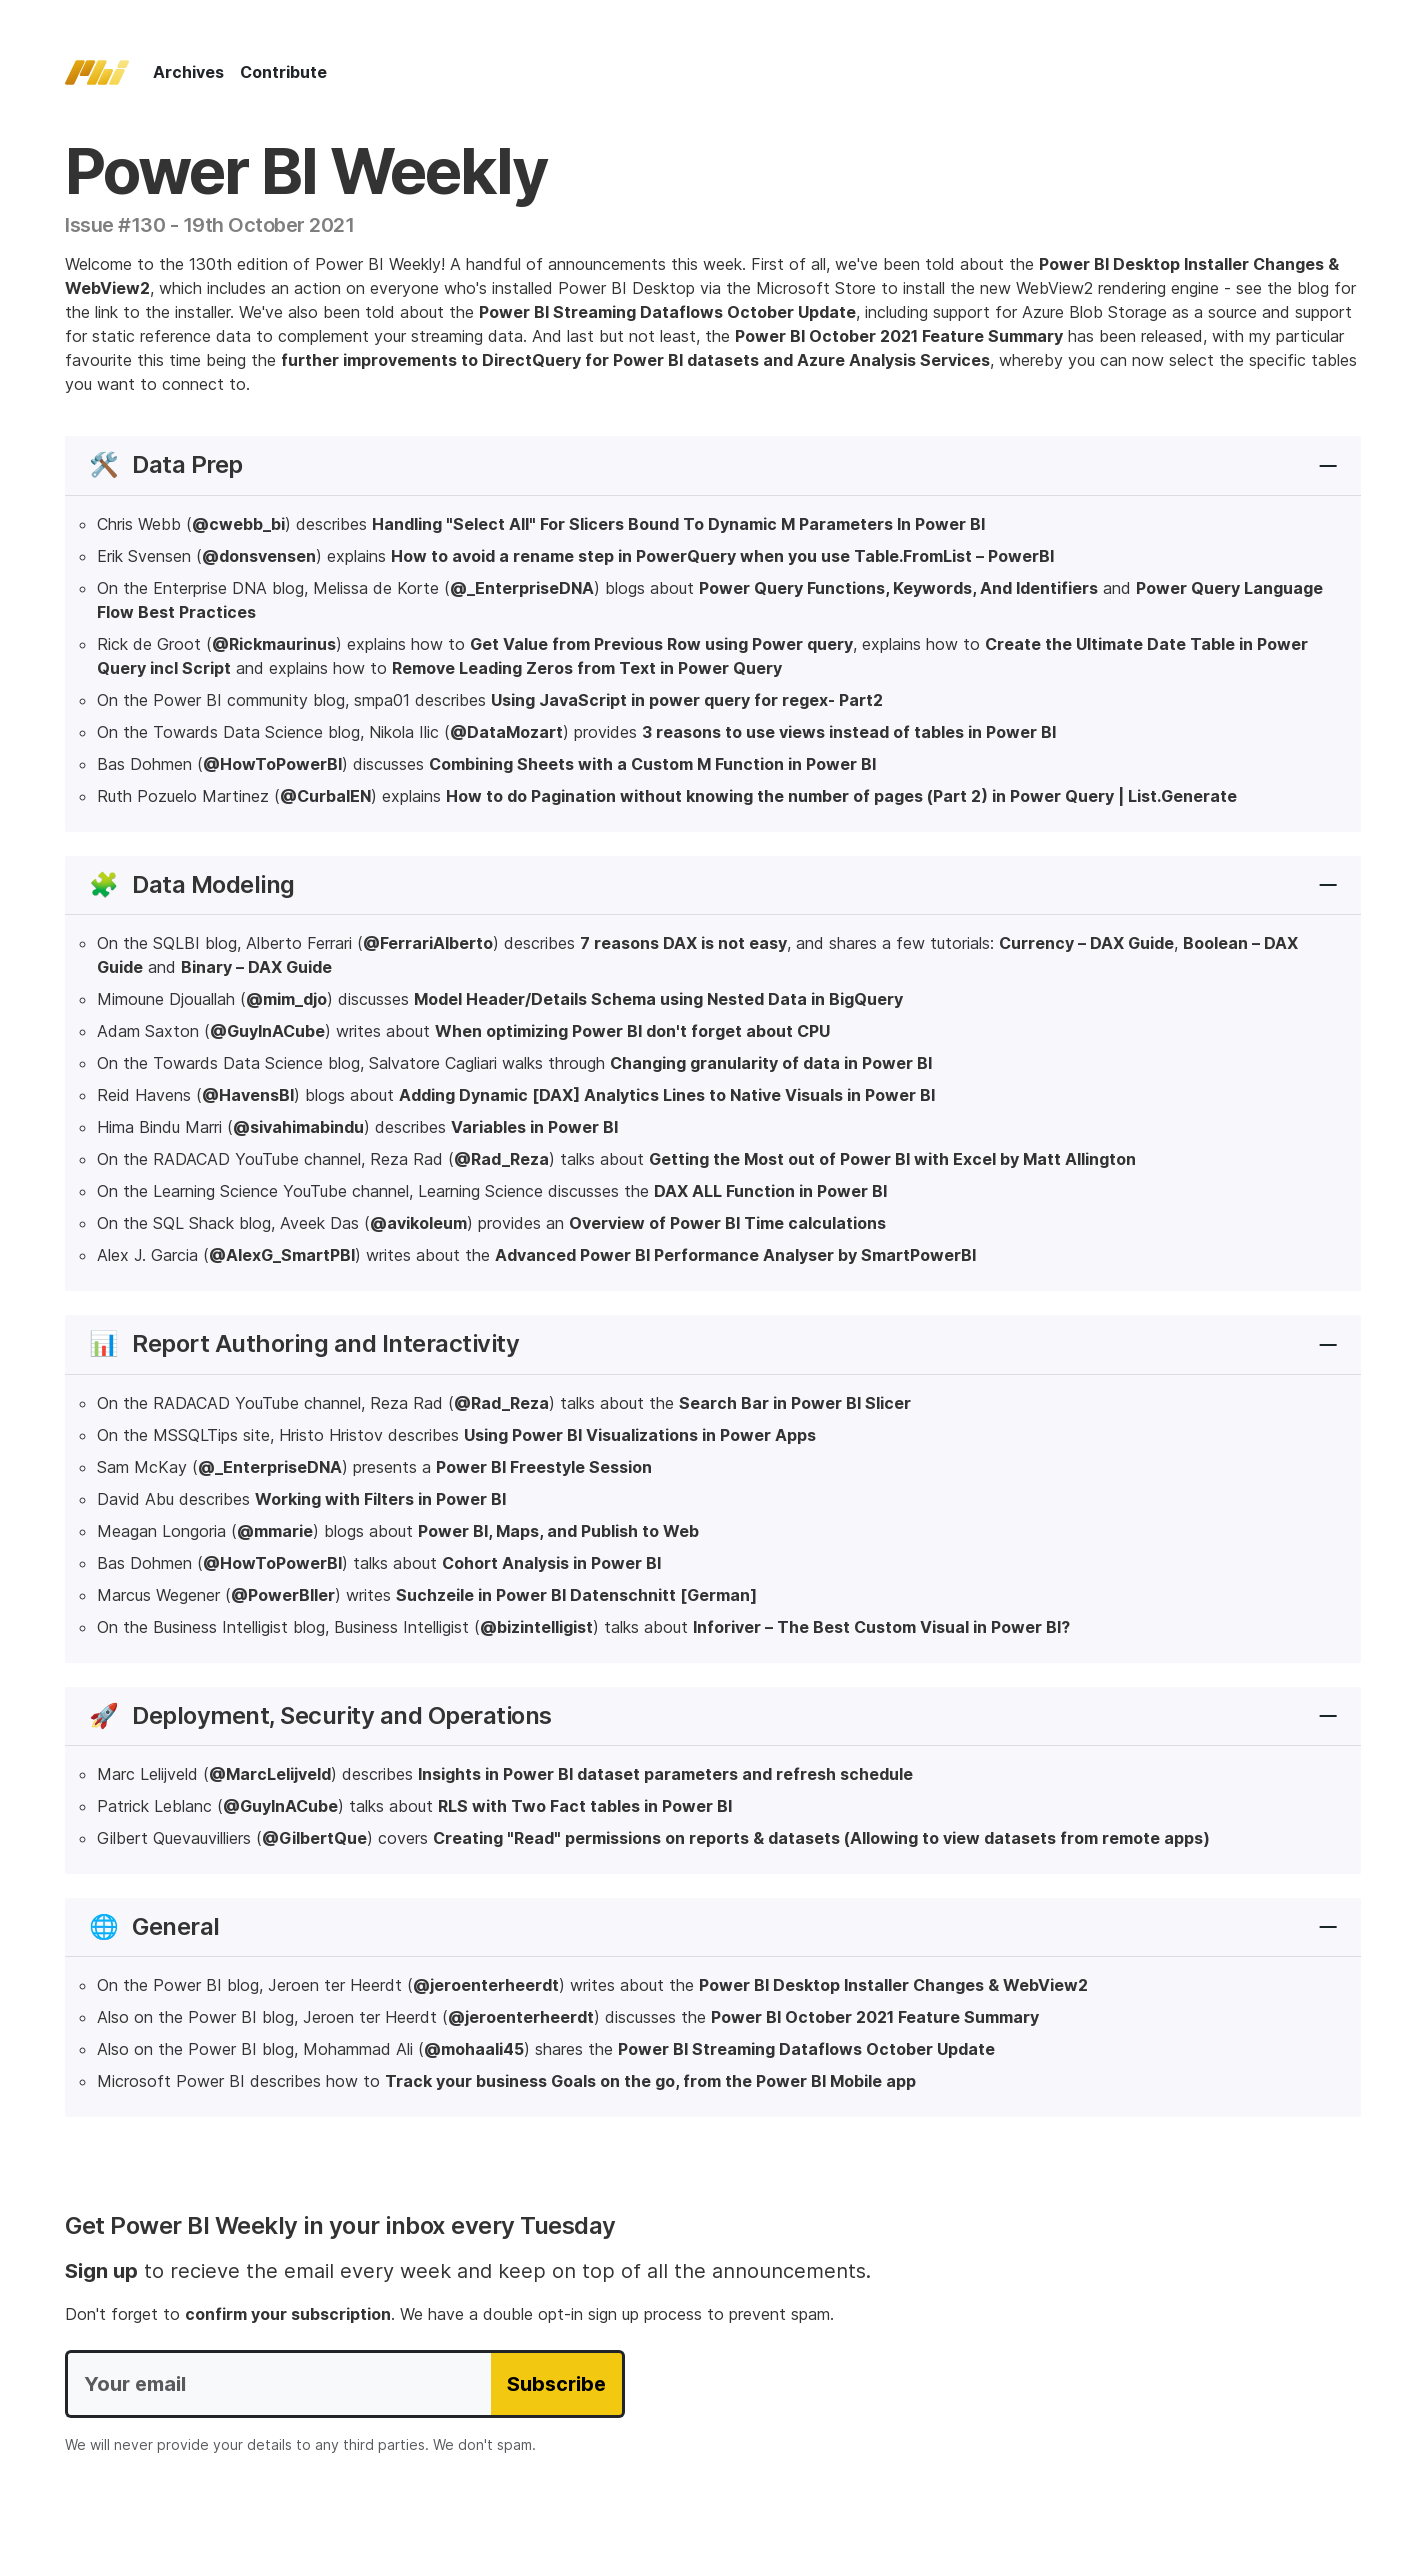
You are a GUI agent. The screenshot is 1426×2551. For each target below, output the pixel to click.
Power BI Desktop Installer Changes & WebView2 (893, 1985)
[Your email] (278, 2384)
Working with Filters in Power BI (380, 1499)
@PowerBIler (283, 1595)
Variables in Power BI (534, 1127)
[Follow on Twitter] (1345, 72)
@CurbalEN (325, 796)
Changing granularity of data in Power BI (771, 1063)
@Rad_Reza (501, 1159)
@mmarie (275, 1531)
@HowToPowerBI (272, 764)
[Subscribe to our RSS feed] (1281, 72)
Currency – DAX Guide (1086, 943)
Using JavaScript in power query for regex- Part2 (687, 700)
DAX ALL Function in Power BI (770, 1191)
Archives (188, 72)
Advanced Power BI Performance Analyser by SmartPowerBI (735, 1255)
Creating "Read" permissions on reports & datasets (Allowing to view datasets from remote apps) (821, 1838)
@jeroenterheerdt (486, 1985)
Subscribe (556, 2384)
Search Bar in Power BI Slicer (795, 1403)
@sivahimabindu (298, 1127)
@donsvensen (259, 556)
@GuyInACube (267, 1031)
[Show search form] (1249, 72)
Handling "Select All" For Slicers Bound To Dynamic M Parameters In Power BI (678, 524)
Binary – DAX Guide (256, 967)
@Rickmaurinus (274, 644)
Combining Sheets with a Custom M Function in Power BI (652, 764)
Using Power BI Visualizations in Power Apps (640, 1435)
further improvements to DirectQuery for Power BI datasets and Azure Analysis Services (635, 360)
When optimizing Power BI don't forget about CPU (632, 1031)
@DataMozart (506, 732)
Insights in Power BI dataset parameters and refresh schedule (665, 1774)
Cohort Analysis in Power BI (551, 1563)
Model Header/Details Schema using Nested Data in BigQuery (658, 999)
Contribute (283, 72)
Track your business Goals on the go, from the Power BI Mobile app (650, 2081)
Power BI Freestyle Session (544, 1467)
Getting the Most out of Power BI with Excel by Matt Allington (892, 1159)
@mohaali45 (474, 2049)
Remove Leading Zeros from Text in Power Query (587, 668)
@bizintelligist (536, 1627)
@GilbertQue (314, 1838)
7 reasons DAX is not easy (683, 943)
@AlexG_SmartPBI (282, 1255)
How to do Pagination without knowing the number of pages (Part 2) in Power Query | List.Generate (841, 796)
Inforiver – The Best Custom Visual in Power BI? (881, 1627)
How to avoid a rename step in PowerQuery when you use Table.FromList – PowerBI (722, 556)
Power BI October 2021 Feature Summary (899, 336)
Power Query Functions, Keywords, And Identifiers (898, 588)
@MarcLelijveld (270, 1774)
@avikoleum (418, 1223)
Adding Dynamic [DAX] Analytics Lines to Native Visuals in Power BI (667, 1095)
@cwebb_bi (238, 524)
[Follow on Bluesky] (1313, 72)
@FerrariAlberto (428, 943)
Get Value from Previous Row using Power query (661, 644)
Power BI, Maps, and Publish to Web (558, 1531)
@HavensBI (248, 1095)
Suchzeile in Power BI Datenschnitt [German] (576, 1595)
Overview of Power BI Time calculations (727, 1223)
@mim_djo (286, 999)
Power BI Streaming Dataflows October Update (667, 312)
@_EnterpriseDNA (522, 588)
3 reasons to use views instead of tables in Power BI (849, 732)
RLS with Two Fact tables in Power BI (585, 1806)
